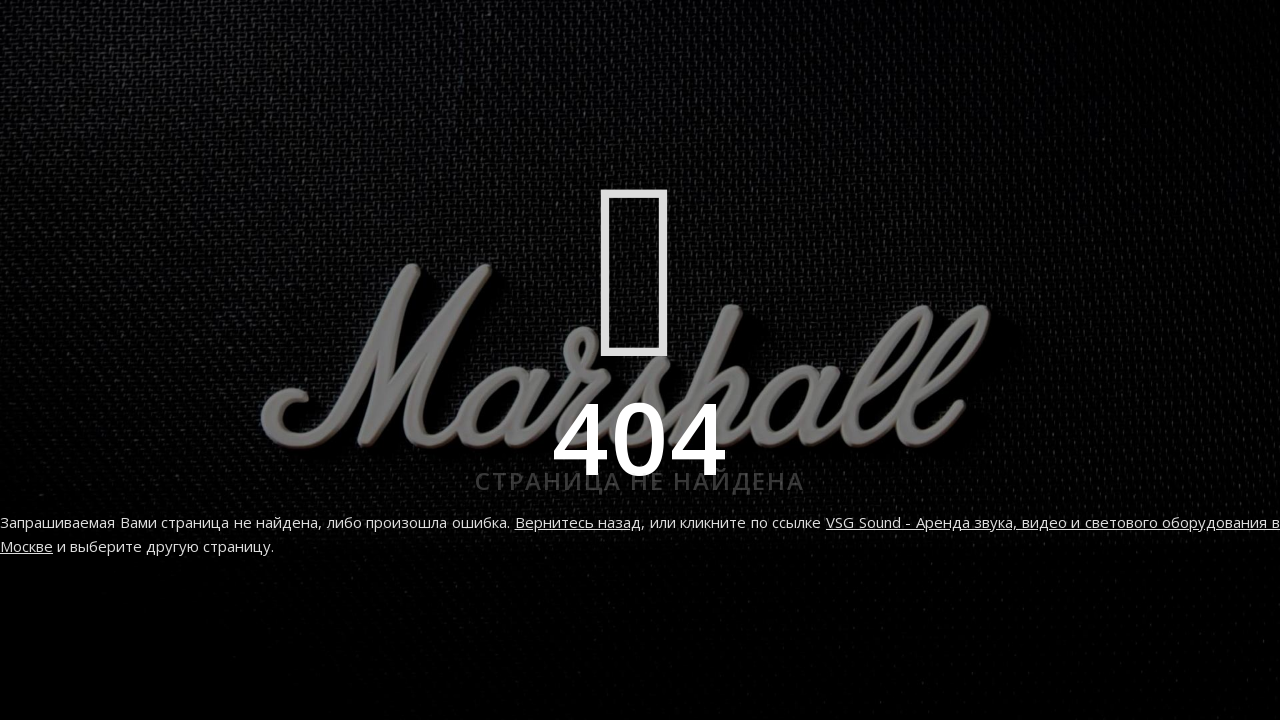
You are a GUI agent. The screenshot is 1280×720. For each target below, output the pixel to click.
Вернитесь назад (578, 522)
